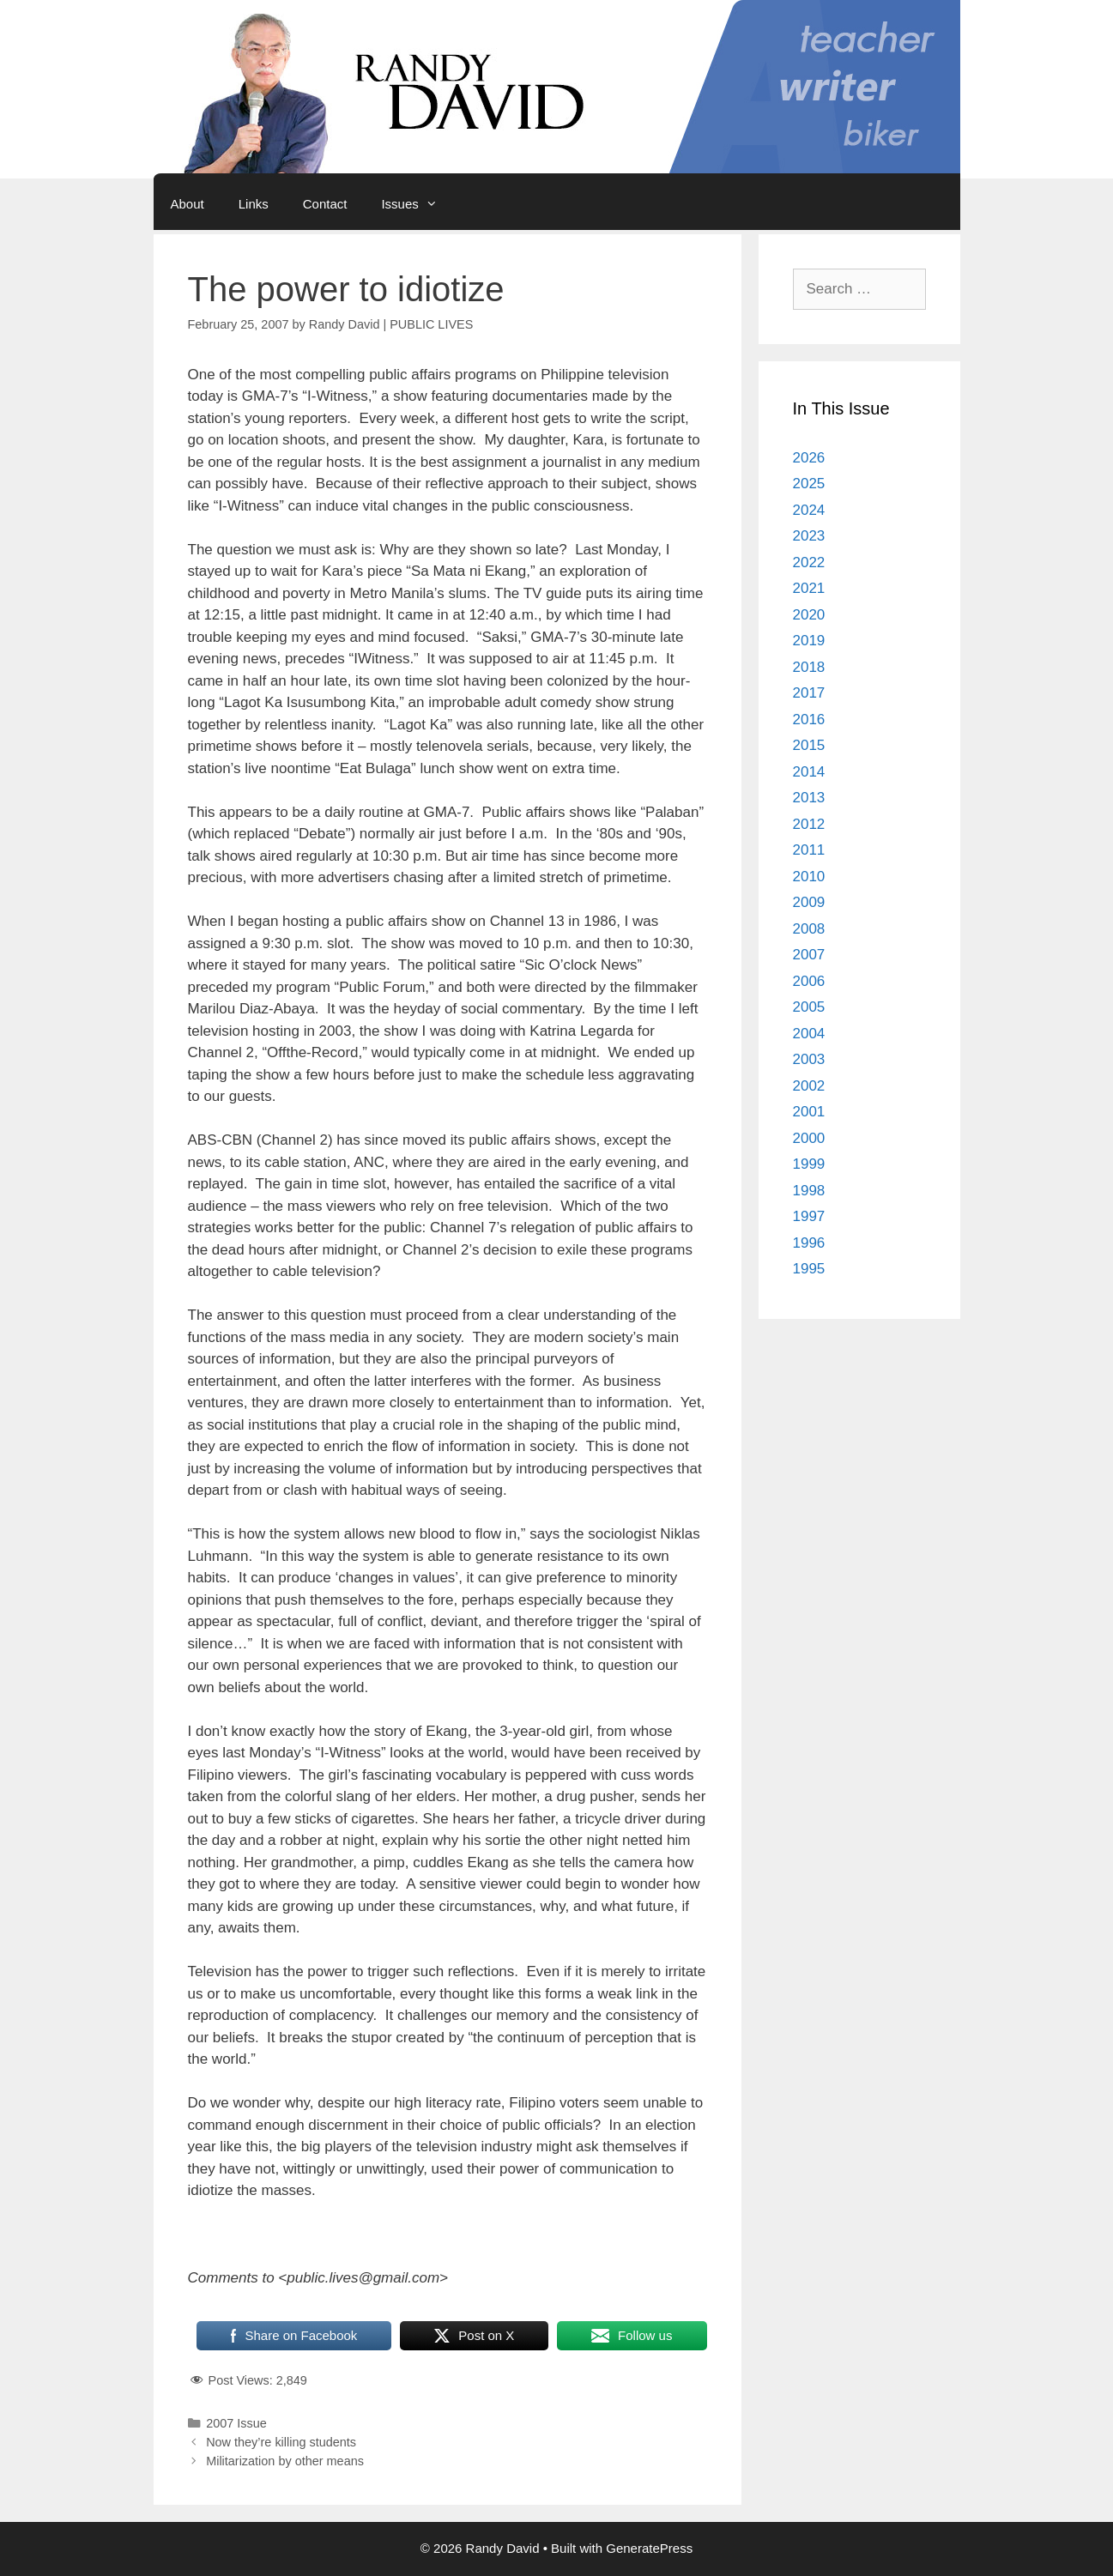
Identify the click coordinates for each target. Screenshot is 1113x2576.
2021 (809, 588)
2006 (809, 981)
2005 (809, 1007)
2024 (809, 510)
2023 (809, 536)
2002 (809, 1086)
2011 (809, 850)
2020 (809, 615)
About (187, 204)
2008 (809, 929)
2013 (809, 797)
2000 (809, 1138)
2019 (809, 640)
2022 (809, 562)
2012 (809, 824)
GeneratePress (649, 2548)
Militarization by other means (285, 2461)
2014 (809, 772)
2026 (809, 458)
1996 (809, 1243)
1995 (809, 1269)
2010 (809, 876)
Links (254, 204)
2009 (809, 902)
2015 (809, 745)
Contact (325, 204)
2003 (809, 1059)
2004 (809, 1033)
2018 (809, 667)
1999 (809, 1164)
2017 (809, 693)
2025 (809, 483)
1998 (809, 1190)
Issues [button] (417, 204)
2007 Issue (236, 2423)
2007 (809, 954)
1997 (809, 1216)
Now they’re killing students (281, 2442)
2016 (809, 719)
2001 (809, 1112)
